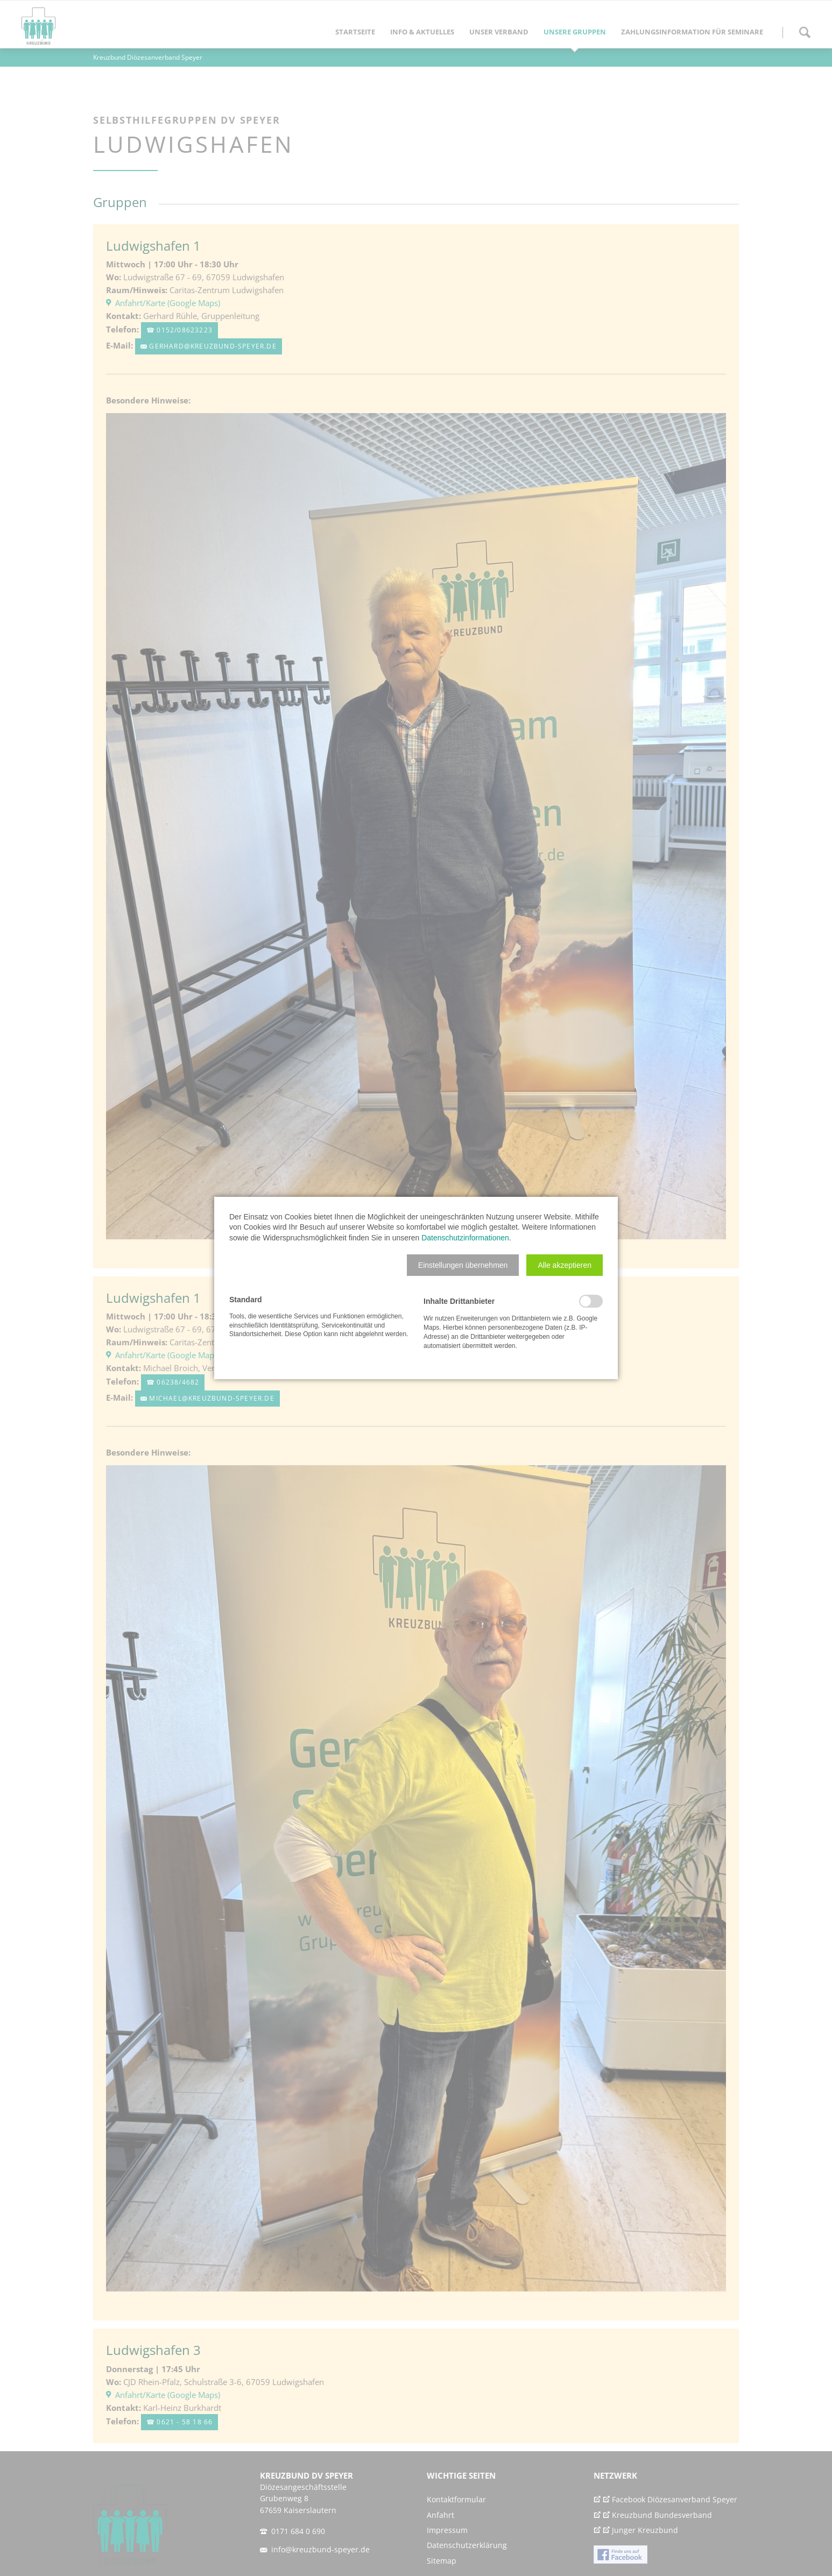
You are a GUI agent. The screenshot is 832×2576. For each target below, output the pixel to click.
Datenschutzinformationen (465, 1237)
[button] (463, 1265)
